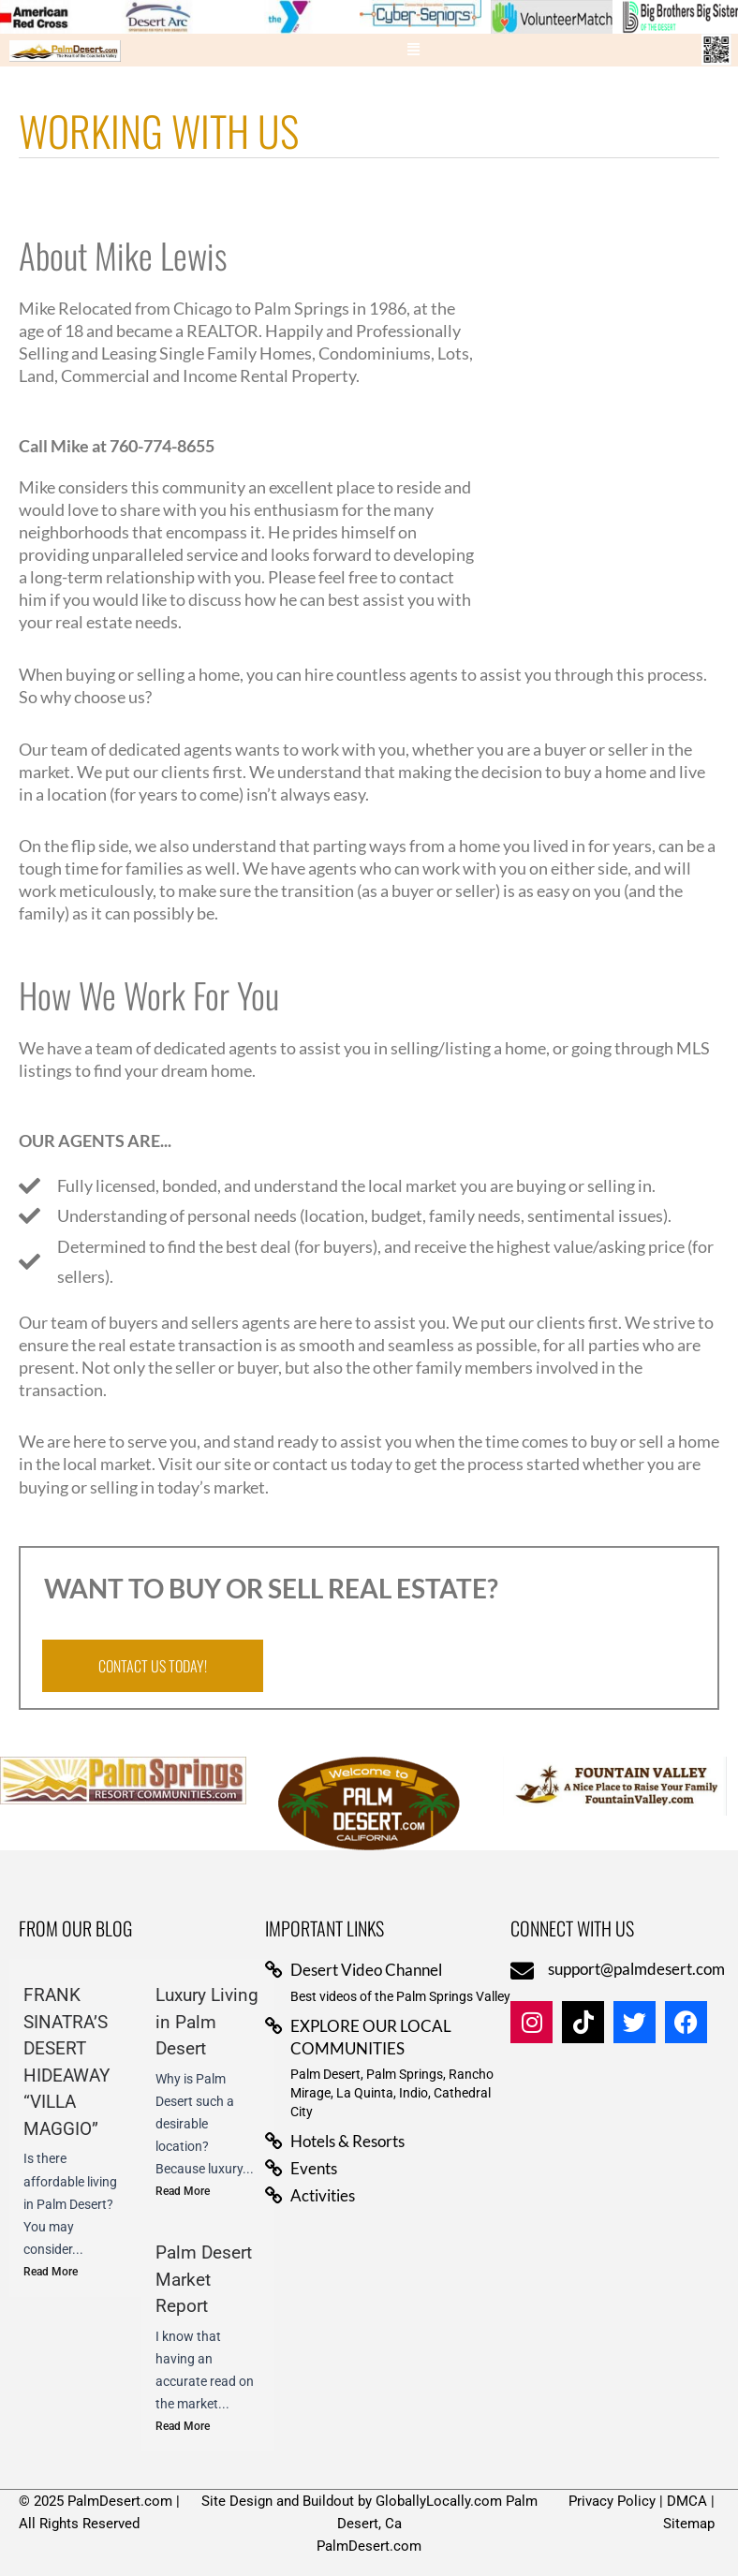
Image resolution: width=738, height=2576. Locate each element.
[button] (414, 50)
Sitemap (689, 2523)
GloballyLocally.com (439, 2501)
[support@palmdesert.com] (522, 1970)
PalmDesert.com (369, 2546)
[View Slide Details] (153, 17)
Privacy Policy (612, 2501)
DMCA (687, 2501)
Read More (50, 2271)
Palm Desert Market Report (203, 2279)
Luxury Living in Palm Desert (206, 2021)
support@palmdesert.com (636, 1969)
